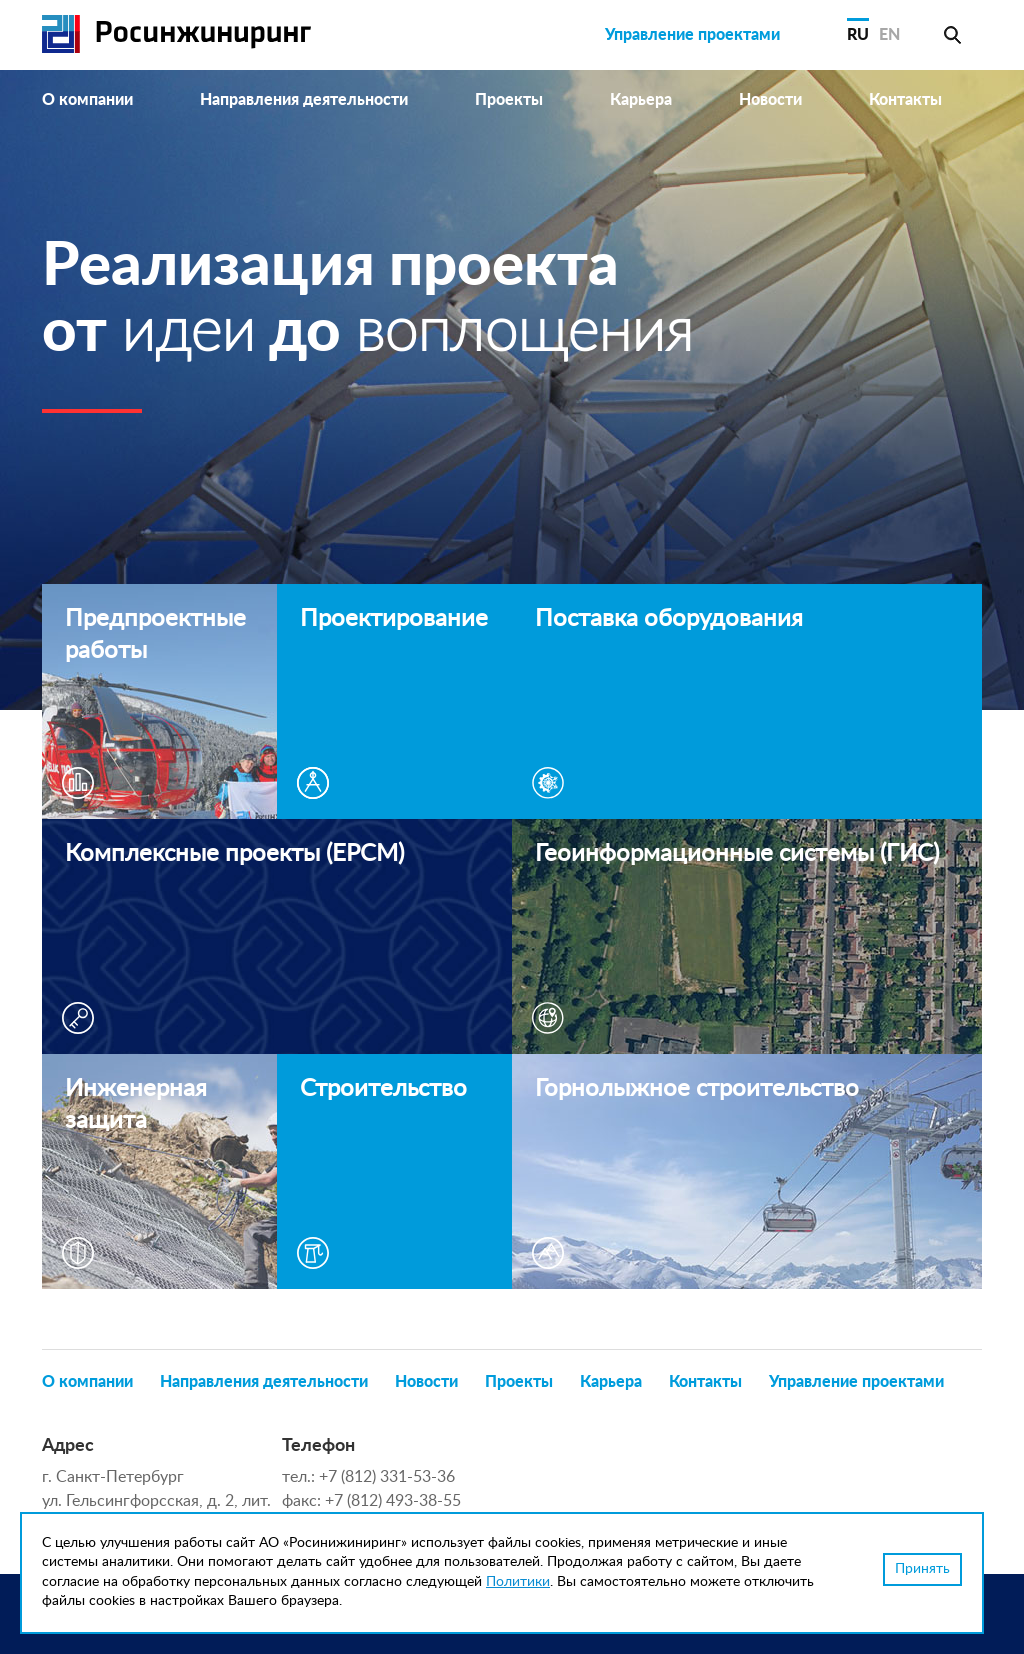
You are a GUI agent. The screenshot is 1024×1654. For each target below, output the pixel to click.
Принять (922, 1569)
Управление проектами (692, 35)
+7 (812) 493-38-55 (393, 1501)
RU (858, 35)
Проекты (509, 100)
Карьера (641, 100)
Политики (518, 1582)
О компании (87, 100)
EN (889, 35)
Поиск (952, 35)
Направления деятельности (304, 100)
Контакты (905, 100)
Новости (770, 100)
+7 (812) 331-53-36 (387, 1477)
